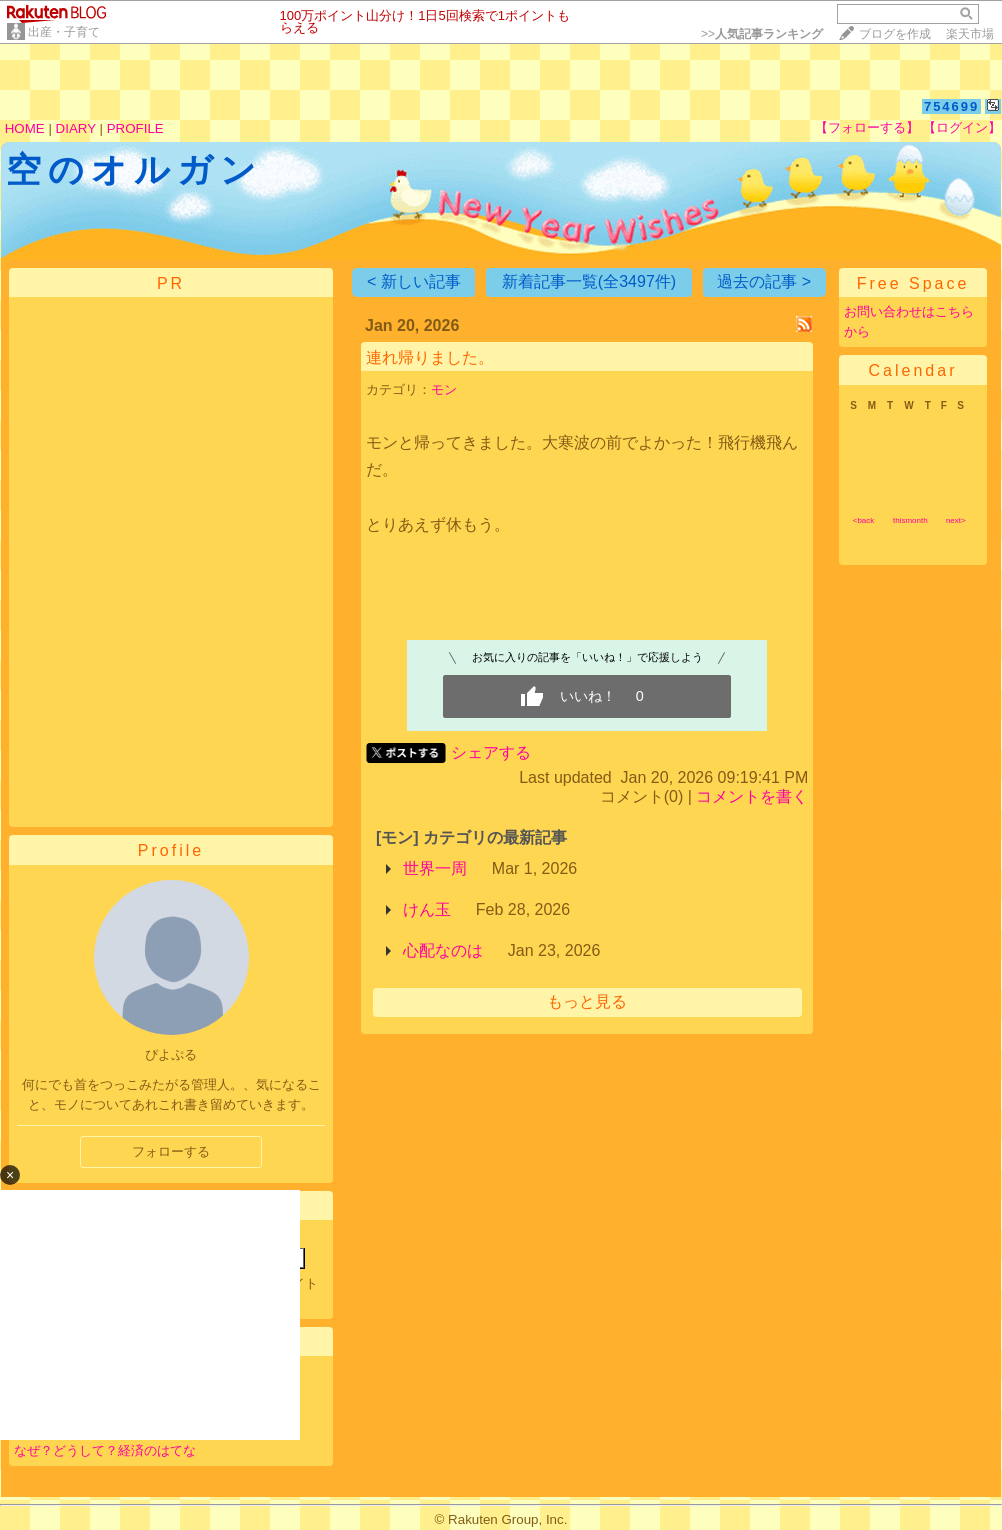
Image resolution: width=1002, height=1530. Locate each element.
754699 (951, 106)
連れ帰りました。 (430, 357)
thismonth (910, 520)
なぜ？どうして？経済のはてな (105, 1450)
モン (444, 389)
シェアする (491, 752)
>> (762, 34)
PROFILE (135, 128)
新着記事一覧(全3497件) (589, 281)
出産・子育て (64, 32)
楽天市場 (970, 34)
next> (956, 520)
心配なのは (443, 950)
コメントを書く (752, 796)
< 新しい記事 (414, 281)
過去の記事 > (764, 281)
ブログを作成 (895, 34)
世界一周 (435, 868)
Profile (171, 850)
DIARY (76, 128)
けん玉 (427, 909)
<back (864, 520)
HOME (25, 128)
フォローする (171, 1151)
